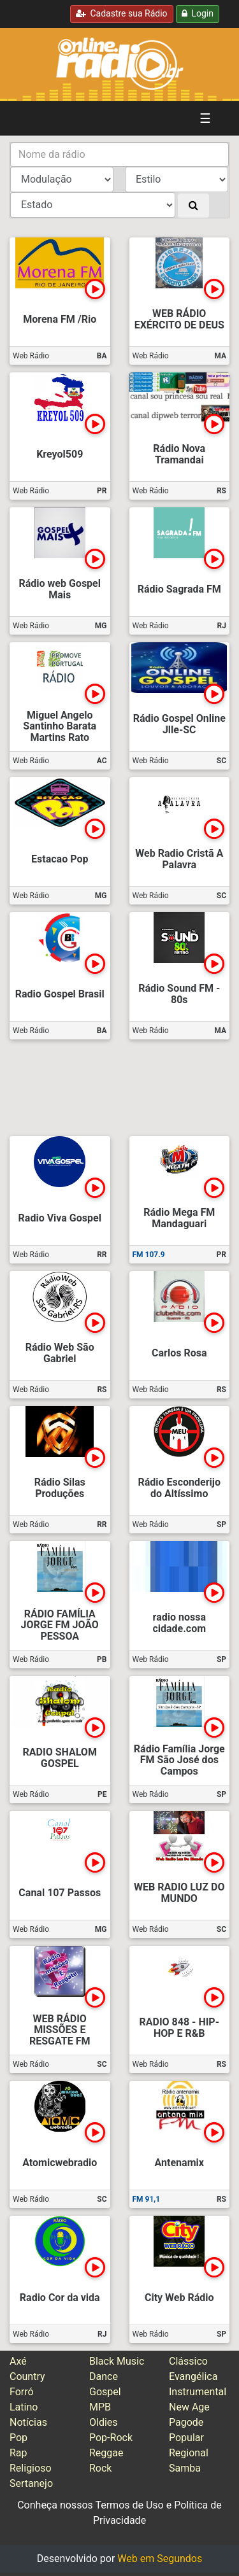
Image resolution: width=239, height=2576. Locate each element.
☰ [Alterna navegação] (205, 118)
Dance (103, 2376)
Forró (22, 2392)
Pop (18, 2438)
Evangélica (193, 2376)
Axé (18, 2361)
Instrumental (197, 2392)
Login (198, 13)
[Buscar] (193, 206)
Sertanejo (31, 2483)
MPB (100, 2407)
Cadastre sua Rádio (122, 13)
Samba (185, 2468)
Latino (24, 2407)
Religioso (31, 2468)
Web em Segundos (159, 2558)
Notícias (28, 2422)
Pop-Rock (111, 2438)
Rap (18, 2453)
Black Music (116, 2361)
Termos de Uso (129, 2505)
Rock (100, 2468)
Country (27, 2376)
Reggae (106, 2453)
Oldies (103, 2422)
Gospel (105, 2392)
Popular (186, 2438)
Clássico (188, 2361)
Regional (188, 2453)
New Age (189, 2407)
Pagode (186, 2422)
